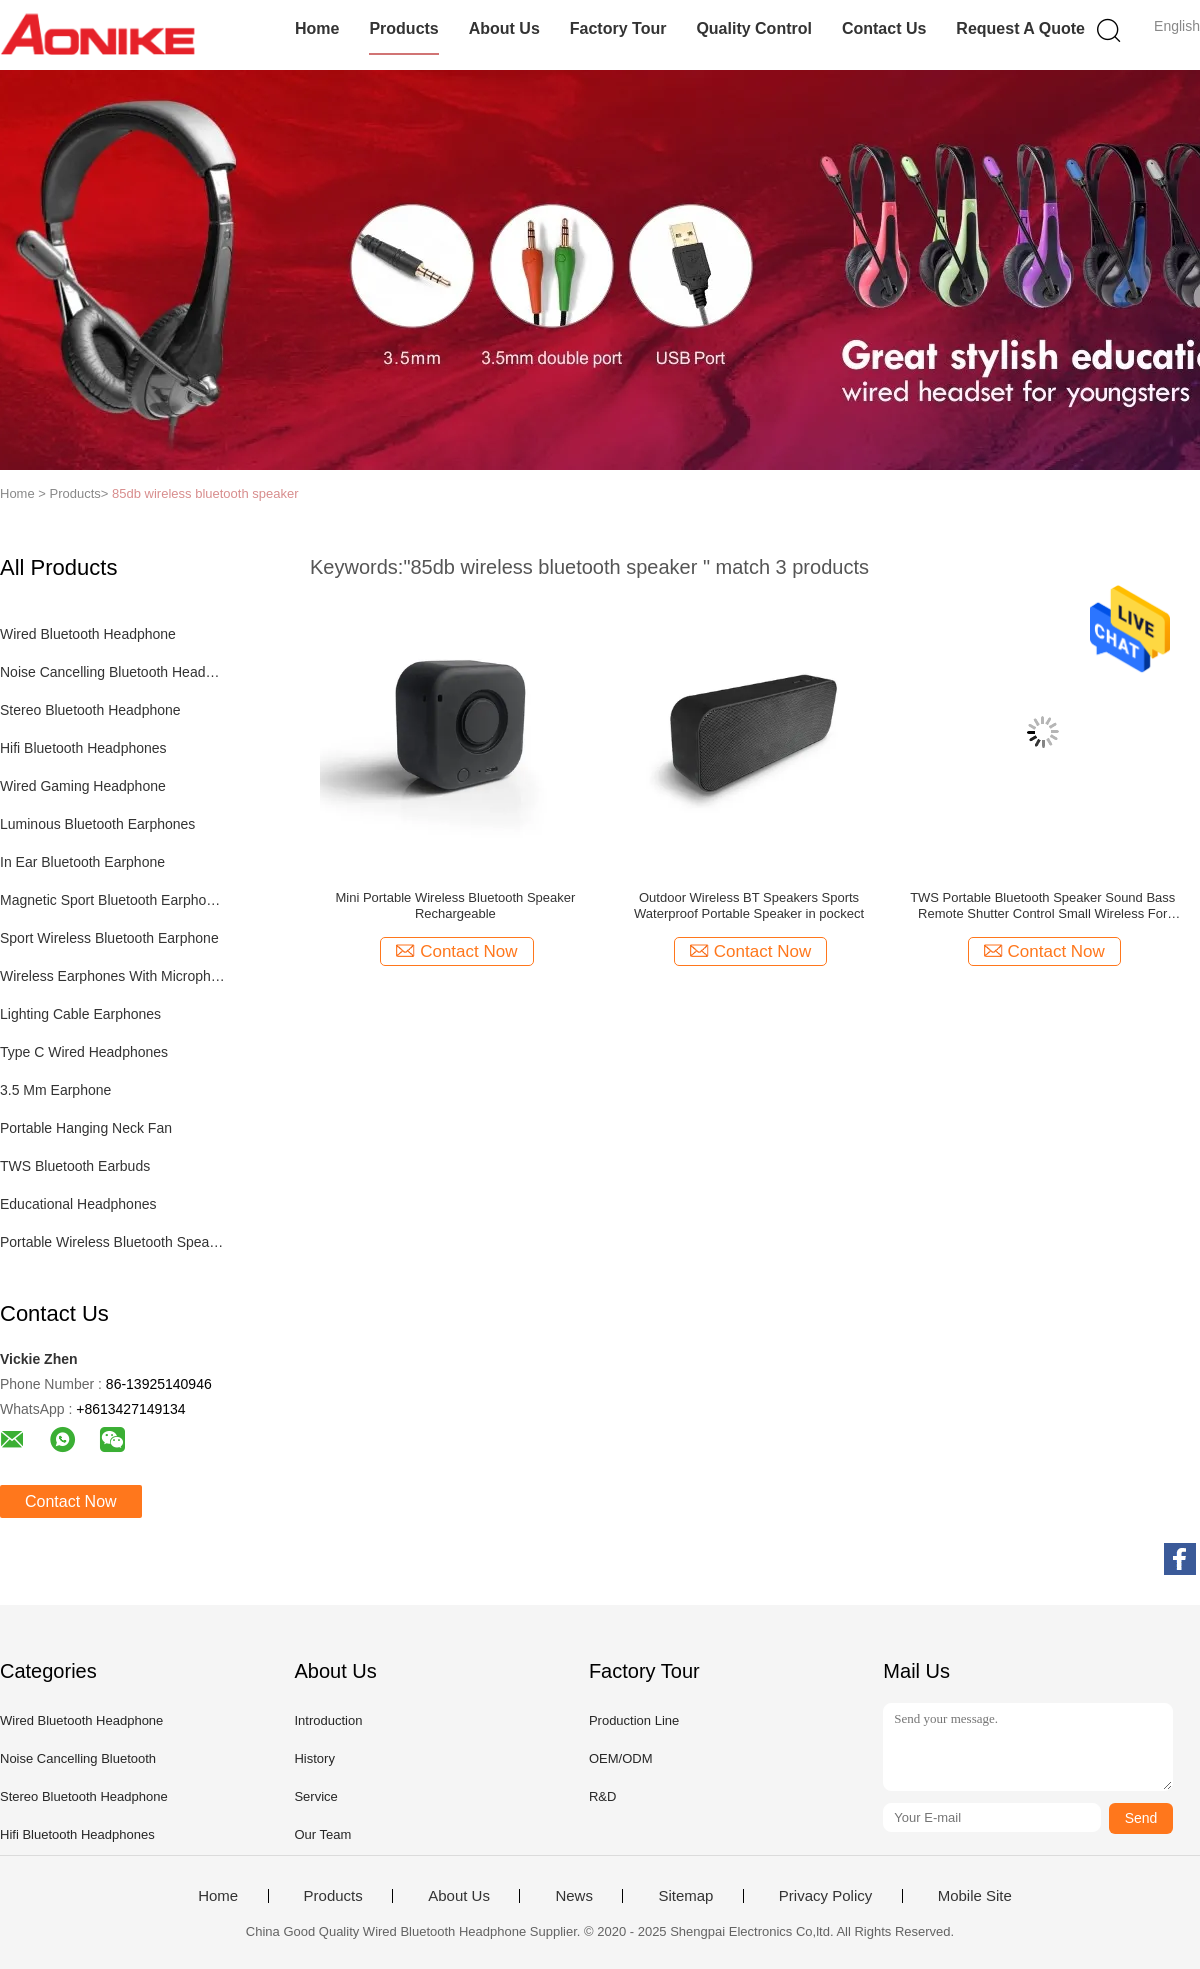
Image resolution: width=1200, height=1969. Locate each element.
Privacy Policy (825, 1896)
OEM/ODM (621, 1758)
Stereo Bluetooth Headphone (90, 710)
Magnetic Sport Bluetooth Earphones (113, 900)
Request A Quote (1020, 28)
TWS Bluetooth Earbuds (75, 1166)
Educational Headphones (78, 1204)
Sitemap (685, 1896)
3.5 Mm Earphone (55, 1090)
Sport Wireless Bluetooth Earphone (109, 938)
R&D (602, 1796)
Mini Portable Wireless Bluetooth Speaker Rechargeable (455, 905)
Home (317, 28)
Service (315, 1796)
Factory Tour (618, 28)
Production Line (634, 1720)
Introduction (328, 1720)
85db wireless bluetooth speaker (205, 493)
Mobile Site (975, 1896)
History (314, 1758)
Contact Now (71, 1501)
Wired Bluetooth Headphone (88, 634)
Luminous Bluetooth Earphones (97, 824)
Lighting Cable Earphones (80, 1014)
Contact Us (884, 28)
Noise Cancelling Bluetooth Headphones (113, 672)
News (574, 1896)
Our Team (322, 1834)
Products (403, 28)
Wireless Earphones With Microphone (113, 976)
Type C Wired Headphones (84, 1052)
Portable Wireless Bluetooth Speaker (113, 1242)
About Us (504, 28)
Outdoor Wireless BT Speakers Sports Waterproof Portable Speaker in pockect (749, 905)
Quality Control (754, 28)
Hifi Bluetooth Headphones (83, 748)
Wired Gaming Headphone (83, 786)
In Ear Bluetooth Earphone (82, 862)
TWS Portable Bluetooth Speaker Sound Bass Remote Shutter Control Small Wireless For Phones (1042, 906)
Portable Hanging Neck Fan (86, 1128)
